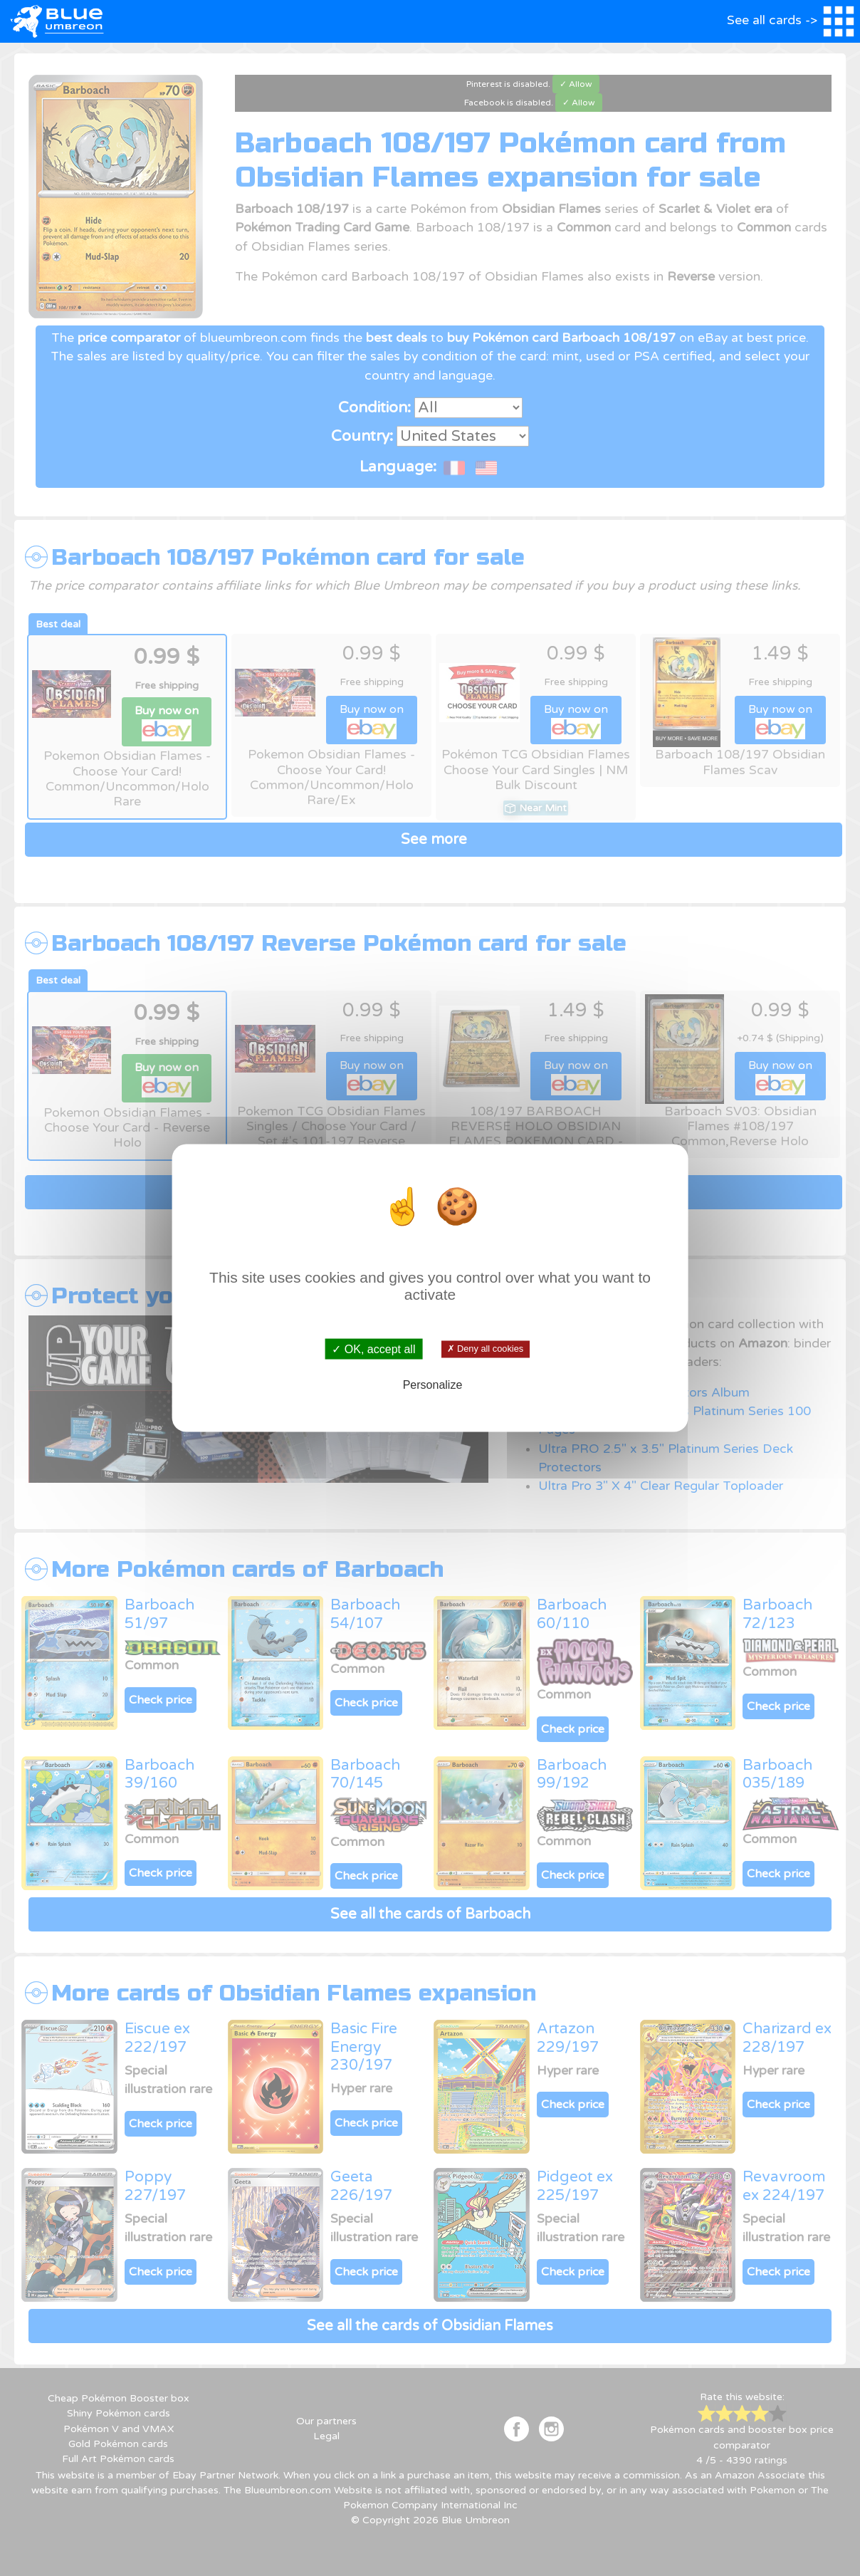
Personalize (433, 1385)
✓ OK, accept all (373, 1348)
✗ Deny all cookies (485, 1349)
